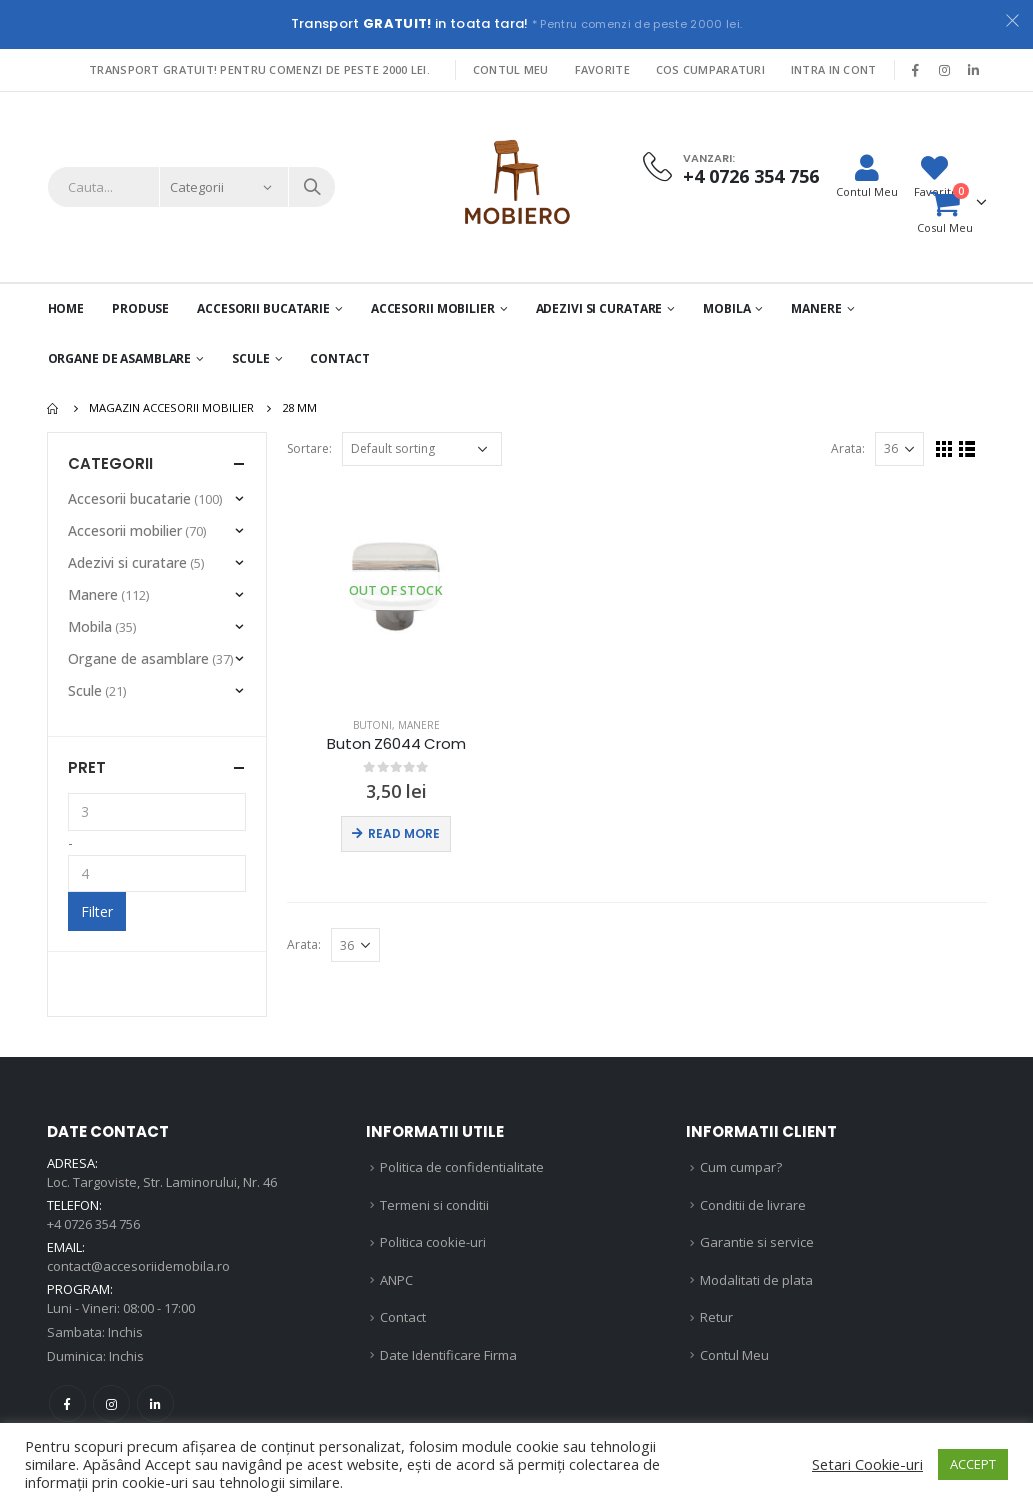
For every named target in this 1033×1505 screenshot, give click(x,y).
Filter (97, 911)
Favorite (602, 69)
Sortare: (309, 448)
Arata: (848, 448)
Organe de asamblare (120, 358)
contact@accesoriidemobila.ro (138, 1266)
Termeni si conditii (434, 1205)
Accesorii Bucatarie (263, 308)
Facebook (67, 1403)
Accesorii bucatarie (129, 498)
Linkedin (155, 1403)
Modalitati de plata (756, 1280)
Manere (816, 308)
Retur (716, 1317)
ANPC (396, 1280)
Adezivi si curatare (599, 308)
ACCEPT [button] (973, 1464)
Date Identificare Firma (448, 1355)
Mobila (726, 308)
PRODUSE (140, 308)
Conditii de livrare (753, 1205)
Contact (339, 358)
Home (66, 308)
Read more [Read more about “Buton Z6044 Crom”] (404, 833)
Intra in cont (834, 69)
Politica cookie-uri (433, 1242)
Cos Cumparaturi (710, 69)
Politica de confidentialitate (462, 1167)
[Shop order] (422, 449)
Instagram (111, 1403)
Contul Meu (511, 69)
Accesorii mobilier (433, 308)
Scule (250, 358)
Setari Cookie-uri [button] (867, 1464)
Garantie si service (757, 1242)
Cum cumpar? (741, 1167)
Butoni (372, 725)
